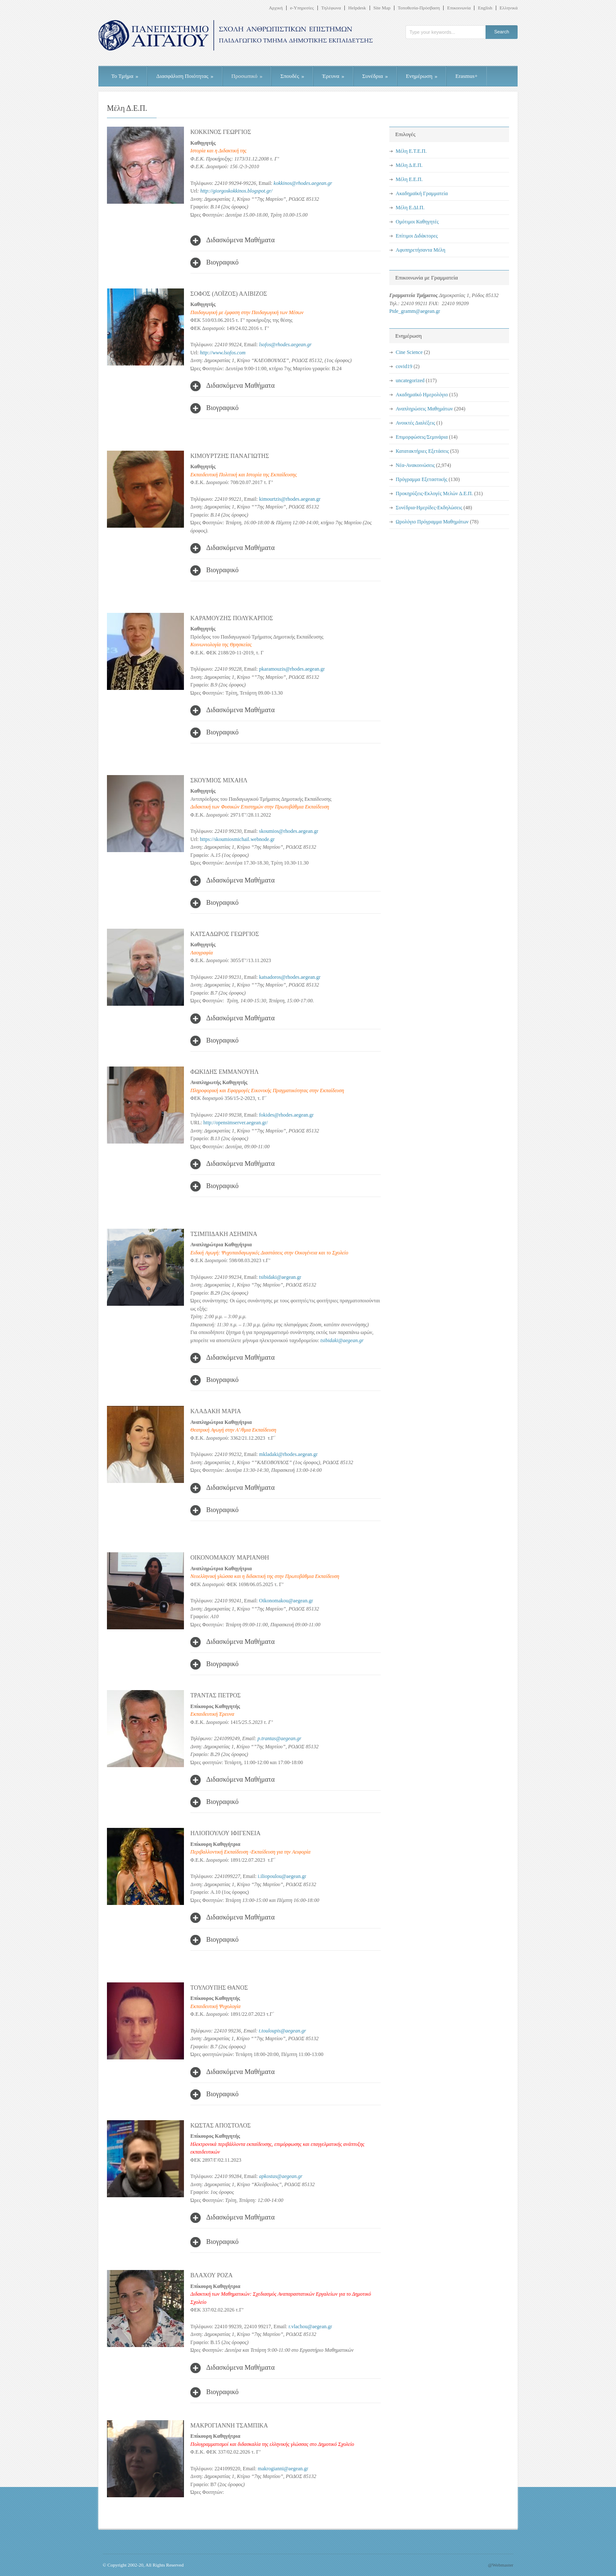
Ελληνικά (509, 8)
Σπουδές (292, 76)
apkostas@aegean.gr (280, 2176)
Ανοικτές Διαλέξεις (415, 423)
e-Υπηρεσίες (302, 8)
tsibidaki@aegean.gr (342, 1340)
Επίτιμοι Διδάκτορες (417, 236)
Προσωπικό (247, 76)
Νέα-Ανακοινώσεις (415, 465)
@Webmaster (500, 2564)
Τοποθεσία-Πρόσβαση (419, 8)
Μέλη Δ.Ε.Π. (409, 165)
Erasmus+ (466, 76)
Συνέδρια (375, 76)
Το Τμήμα (124, 76)
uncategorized (410, 380)
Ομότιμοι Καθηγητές (417, 222)
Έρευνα (333, 76)
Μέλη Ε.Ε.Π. (409, 179)
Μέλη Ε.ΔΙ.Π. (410, 208)
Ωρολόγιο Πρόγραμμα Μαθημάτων (432, 522)
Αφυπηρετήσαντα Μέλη (420, 250)
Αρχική (276, 8)
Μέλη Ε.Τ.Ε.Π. (411, 151)
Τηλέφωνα (331, 8)
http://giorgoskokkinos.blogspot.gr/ (236, 191)
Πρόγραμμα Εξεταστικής (421, 479)
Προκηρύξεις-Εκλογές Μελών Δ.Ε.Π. (434, 493)
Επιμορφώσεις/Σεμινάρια (422, 437)
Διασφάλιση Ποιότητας (184, 76)
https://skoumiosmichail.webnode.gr (237, 839)
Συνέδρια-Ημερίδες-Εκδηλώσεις (429, 508)
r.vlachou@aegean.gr (310, 2326)
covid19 (404, 366)
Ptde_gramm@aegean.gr (414, 311)
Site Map (382, 8)
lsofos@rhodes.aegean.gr (285, 345)
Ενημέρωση (422, 76)
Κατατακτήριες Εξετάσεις (422, 451)
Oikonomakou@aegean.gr (286, 1601)
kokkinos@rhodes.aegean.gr (303, 183)
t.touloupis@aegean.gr (282, 2031)
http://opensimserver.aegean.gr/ (235, 1123)
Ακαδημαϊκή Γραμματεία (422, 193)
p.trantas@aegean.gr (279, 1738)
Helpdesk (357, 8)
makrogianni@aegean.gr (283, 2469)
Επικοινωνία (459, 8)
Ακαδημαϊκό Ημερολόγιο (422, 395)
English (485, 8)
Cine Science (409, 352)
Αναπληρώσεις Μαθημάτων (424, 409)
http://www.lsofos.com (222, 353)
